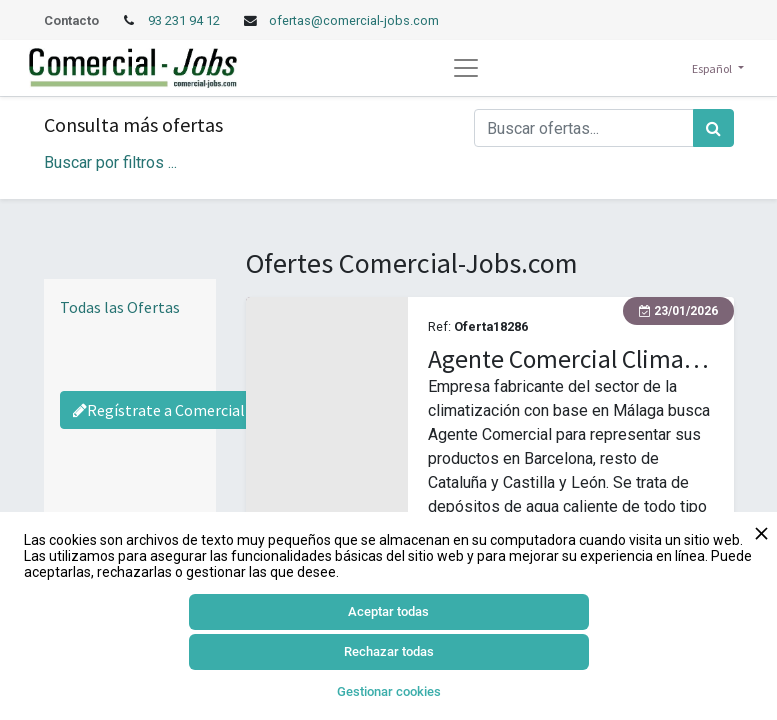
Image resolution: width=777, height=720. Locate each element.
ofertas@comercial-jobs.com (354, 20)
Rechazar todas (389, 651)
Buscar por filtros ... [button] (110, 162)
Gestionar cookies (389, 691)
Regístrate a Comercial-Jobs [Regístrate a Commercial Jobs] (178, 410)
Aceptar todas (388, 611)
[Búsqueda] (713, 128)
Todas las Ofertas (120, 307)
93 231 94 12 (185, 20)
